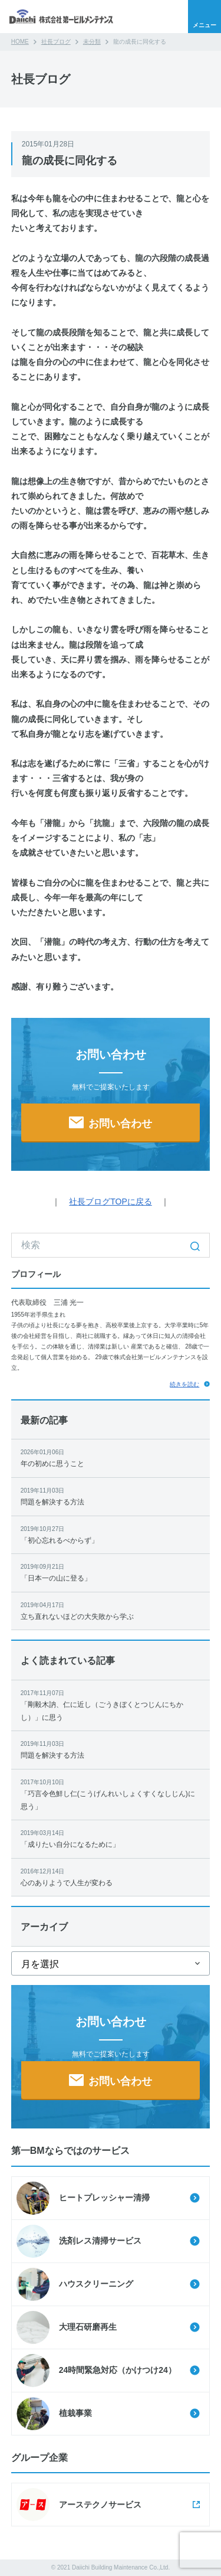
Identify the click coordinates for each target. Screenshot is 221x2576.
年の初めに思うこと (111, 1457)
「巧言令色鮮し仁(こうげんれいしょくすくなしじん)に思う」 (111, 1794)
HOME (20, 41)
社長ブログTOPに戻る (110, 1201)
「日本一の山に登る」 (111, 1572)
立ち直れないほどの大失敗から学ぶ (111, 1610)
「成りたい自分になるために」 (111, 1838)
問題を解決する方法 (111, 1495)
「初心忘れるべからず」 (111, 1534)
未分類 (92, 41)
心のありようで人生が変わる (111, 1876)
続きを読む (184, 1384)
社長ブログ (56, 41)
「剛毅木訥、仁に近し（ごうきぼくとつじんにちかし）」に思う (111, 1705)
